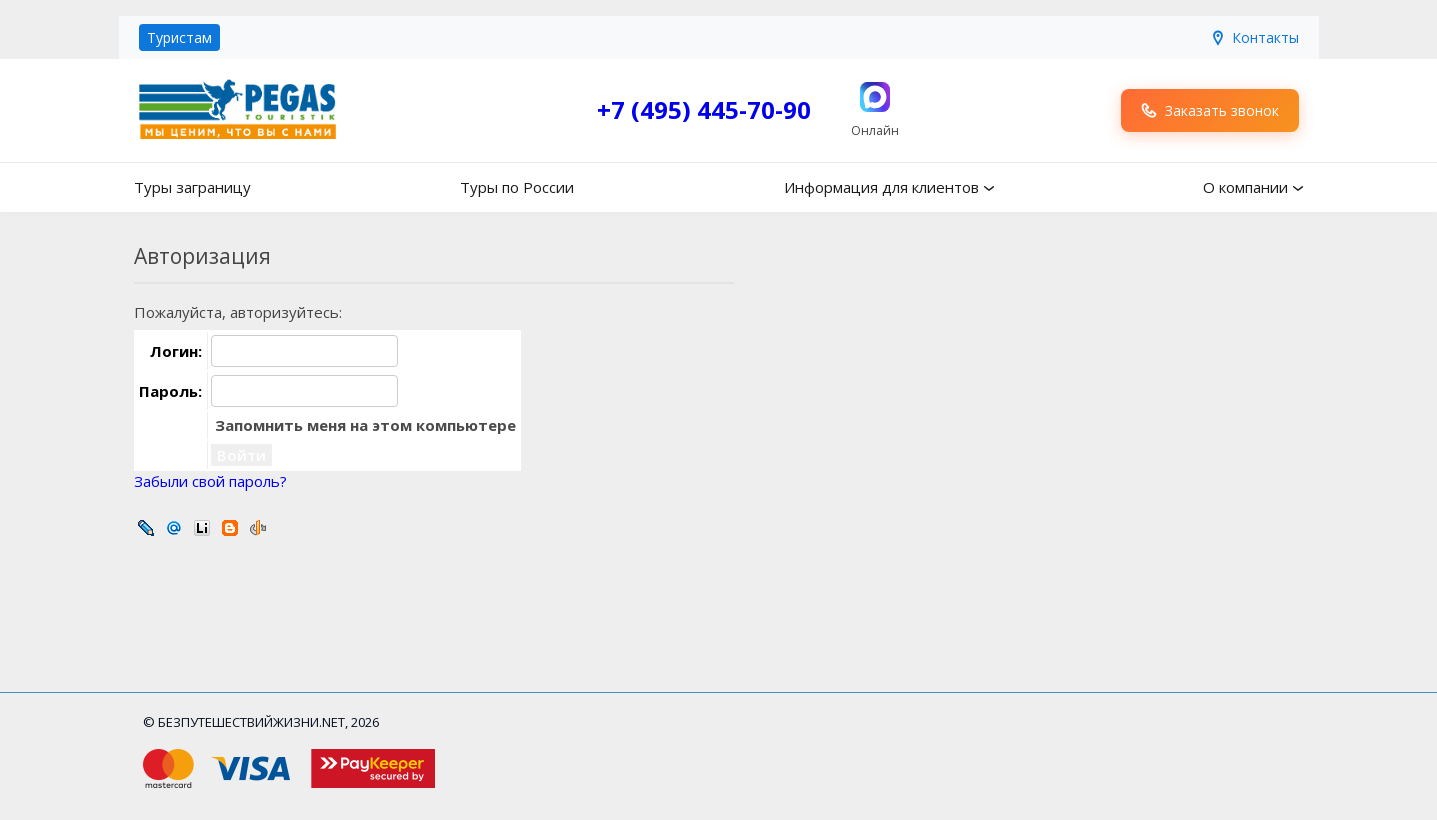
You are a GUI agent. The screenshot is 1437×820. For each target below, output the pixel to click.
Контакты (1254, 37)
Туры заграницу (192, 187)
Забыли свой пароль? (210, 481)
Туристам (179, 37)
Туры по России (517, 187)
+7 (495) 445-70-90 (704, 109)
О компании (1245, 187)
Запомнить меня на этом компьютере (363, 425)
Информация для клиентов (881, 187)
